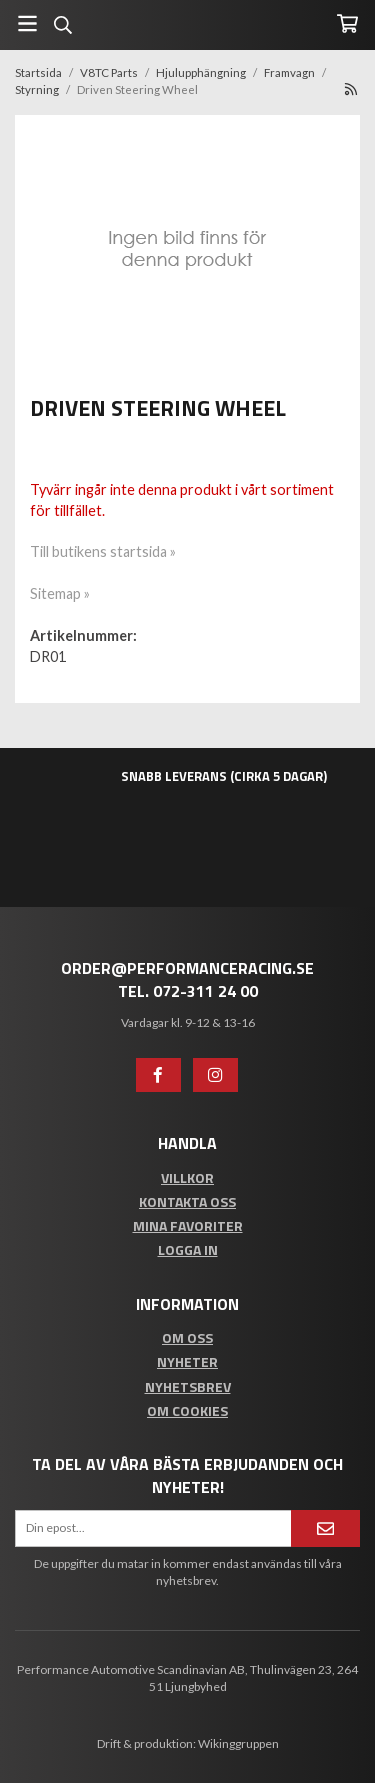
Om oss (187, 1337)
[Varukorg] (347, 23)
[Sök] (62, 25)
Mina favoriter (188, 1225)
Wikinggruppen (238, 1743)
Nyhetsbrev (188, 1386)
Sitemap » (60, 593)
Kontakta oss (187, 1201)
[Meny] (27, 23)
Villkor (187, 1177)
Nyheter (187, 1361)
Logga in (188, 1249)
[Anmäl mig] (325, 1528)
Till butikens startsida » (103, 551)
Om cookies (187, 1410)
